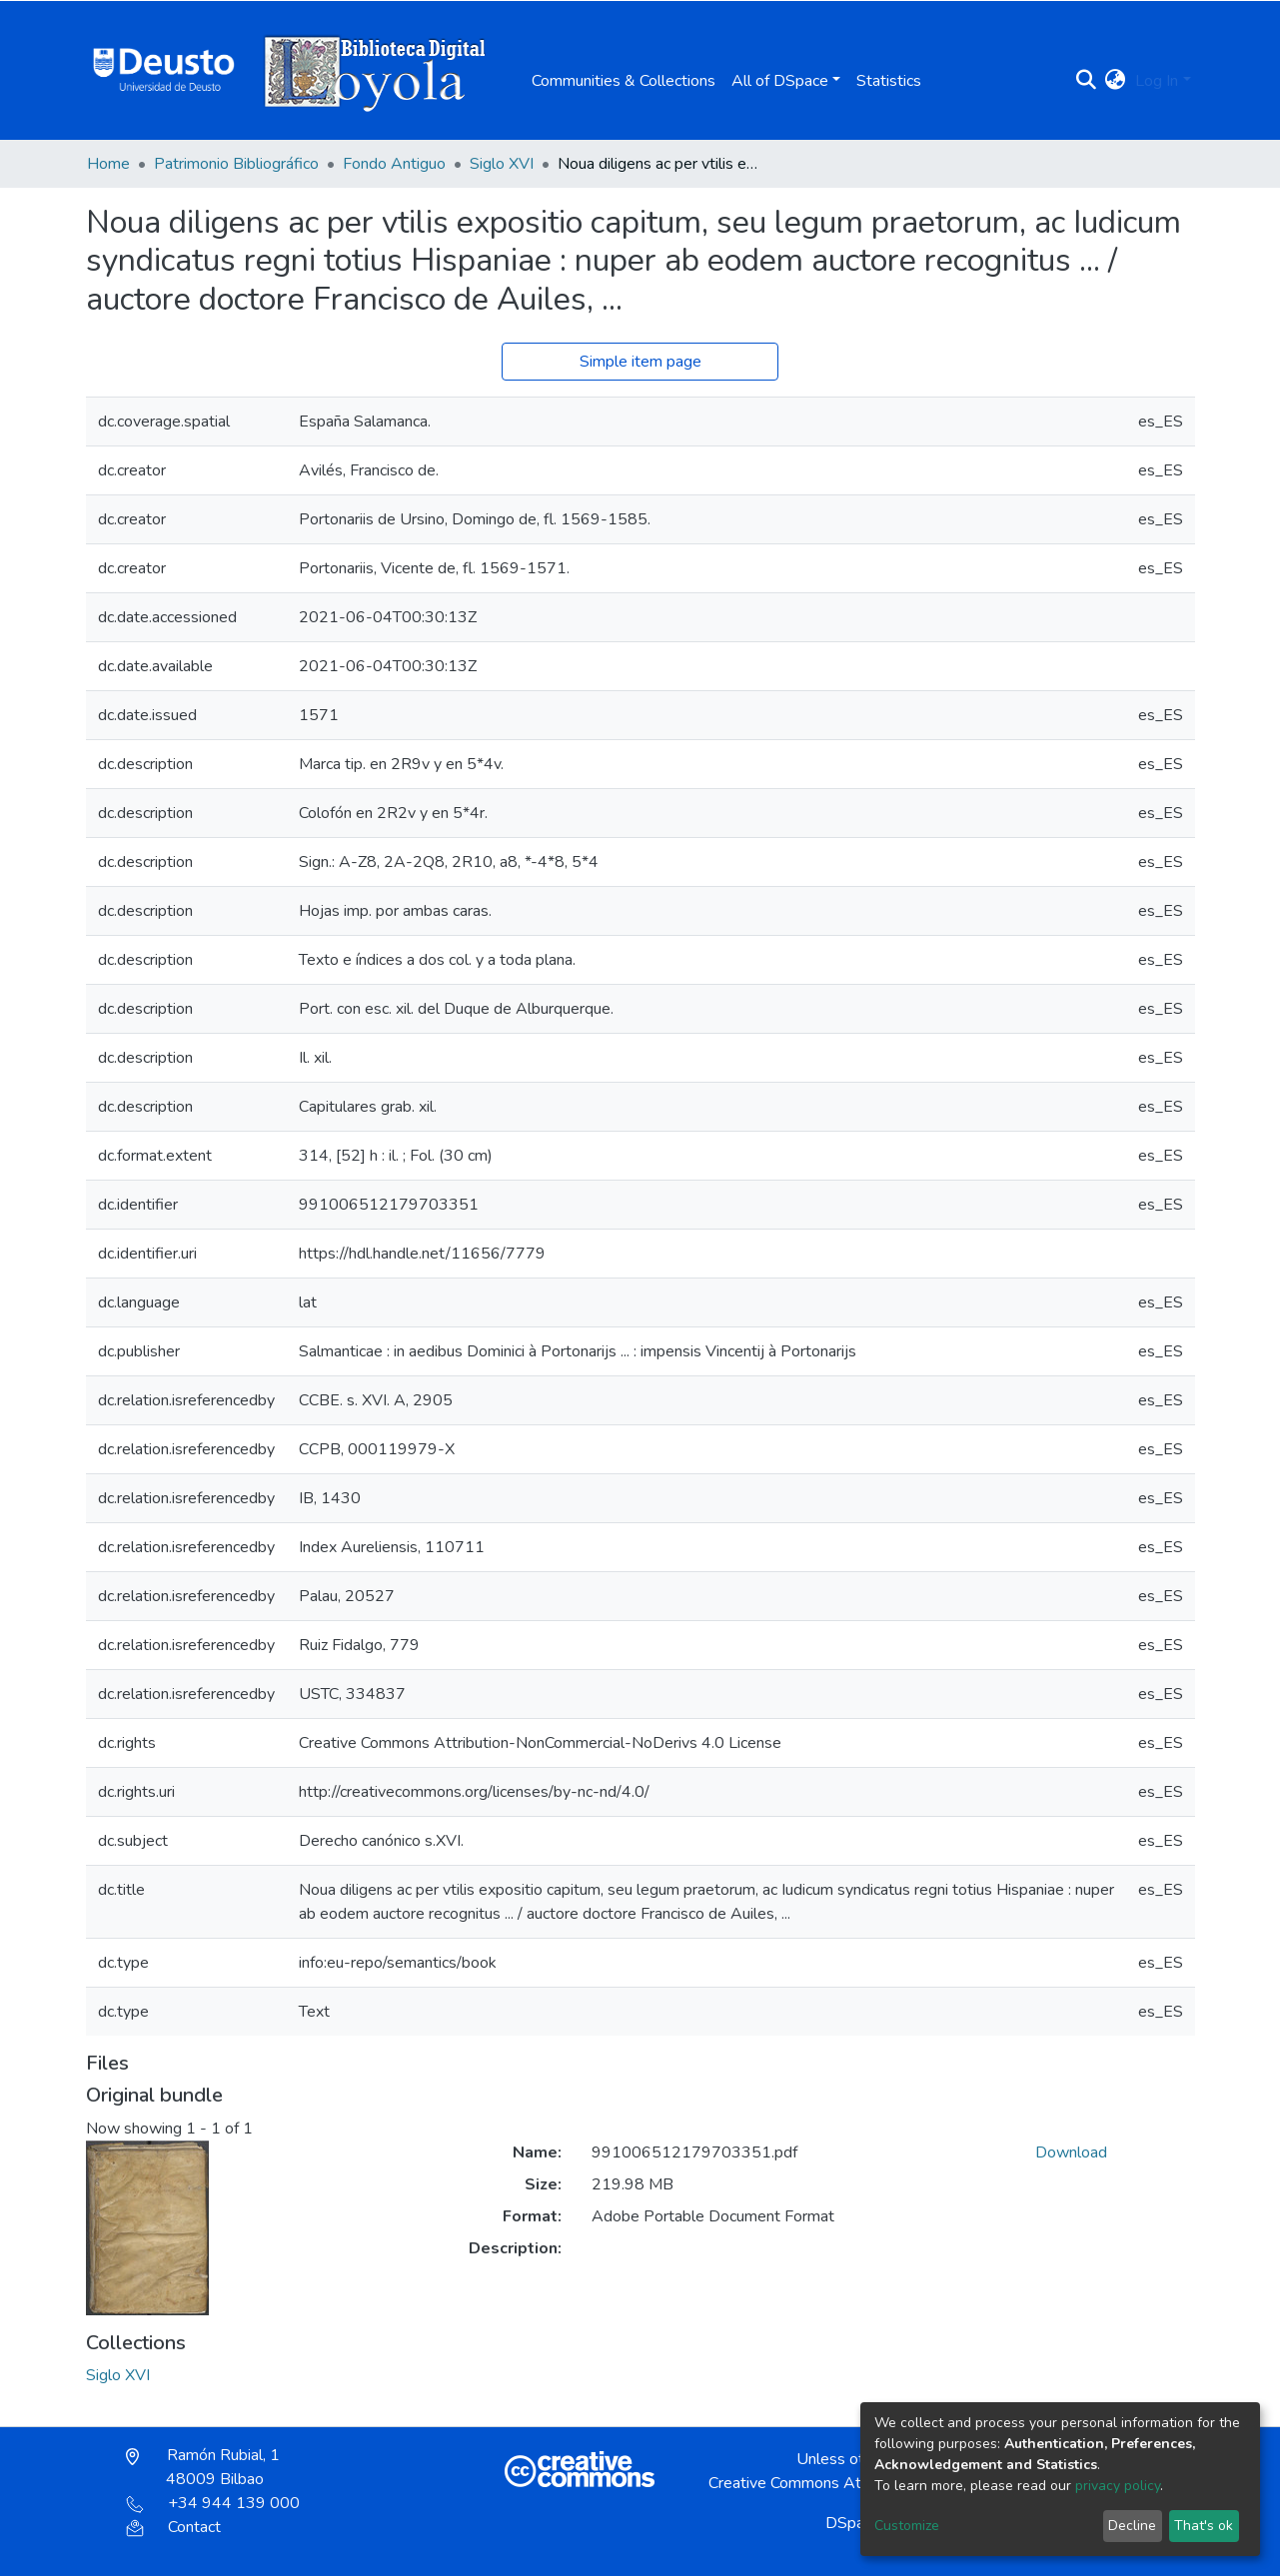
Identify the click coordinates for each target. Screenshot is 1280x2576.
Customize (906, 2525)
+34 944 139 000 (213, 2503)
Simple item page (640, 362)
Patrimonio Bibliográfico (236, 164)
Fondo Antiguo (394, 164)
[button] (1114, 81)
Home (108, 164)
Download (1071, 2152)
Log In (1156, 81)
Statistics (888, 81)
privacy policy (1117, 2485)
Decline (1132, 2525)
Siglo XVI (502, 164)
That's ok (1203, 2525)
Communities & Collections (623, 81)
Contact (173, 2527)
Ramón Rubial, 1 (203, 2467)
